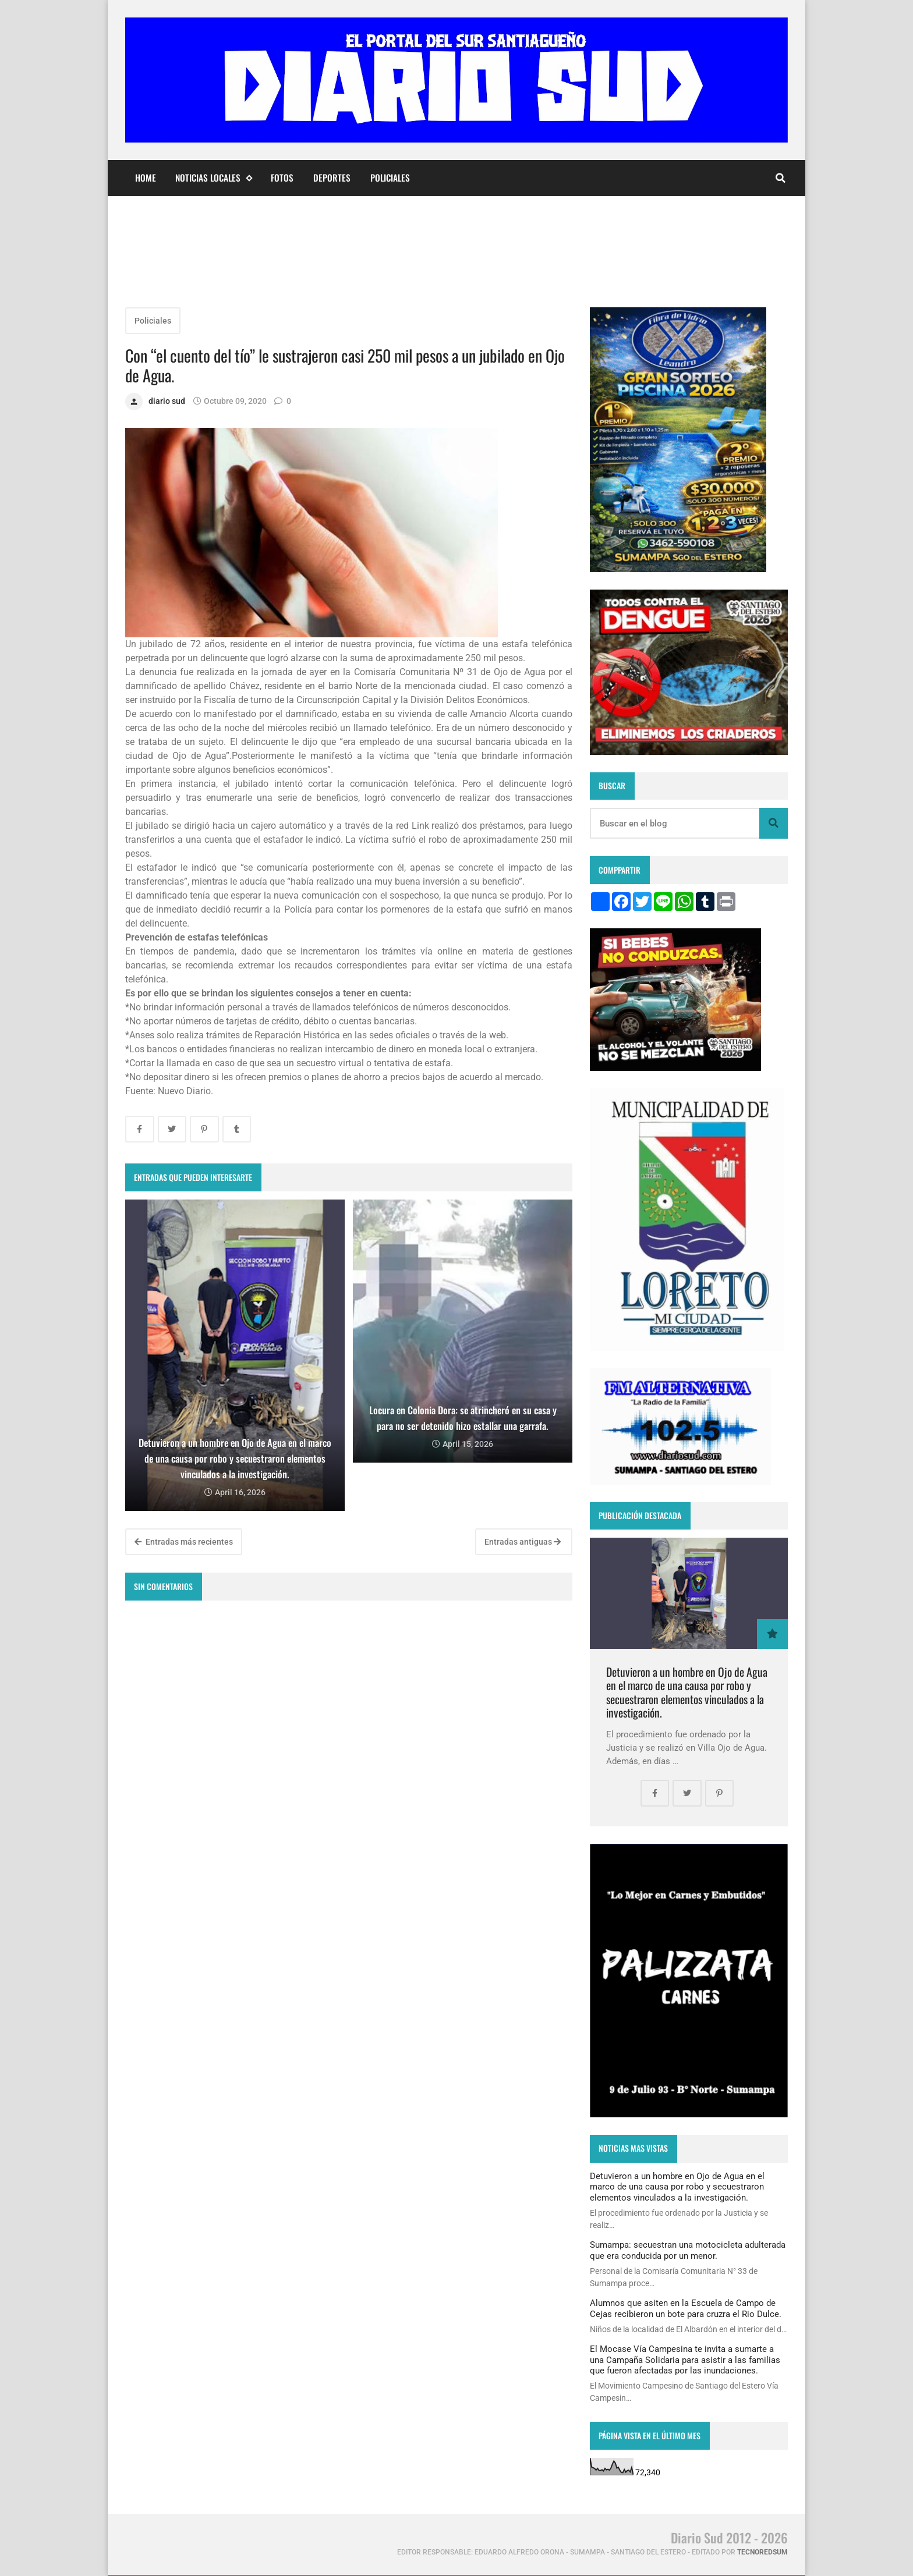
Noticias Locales (213, 177)
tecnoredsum (762, 2552)
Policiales (390, 177)
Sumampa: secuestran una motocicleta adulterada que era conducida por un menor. (687, 2250)
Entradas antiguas (522, 1541)
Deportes (332, 177)
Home (145, 177)
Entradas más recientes (184, 1541)
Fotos (282, 177)
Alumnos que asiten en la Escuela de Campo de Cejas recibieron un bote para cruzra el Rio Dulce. (685, 2308)
